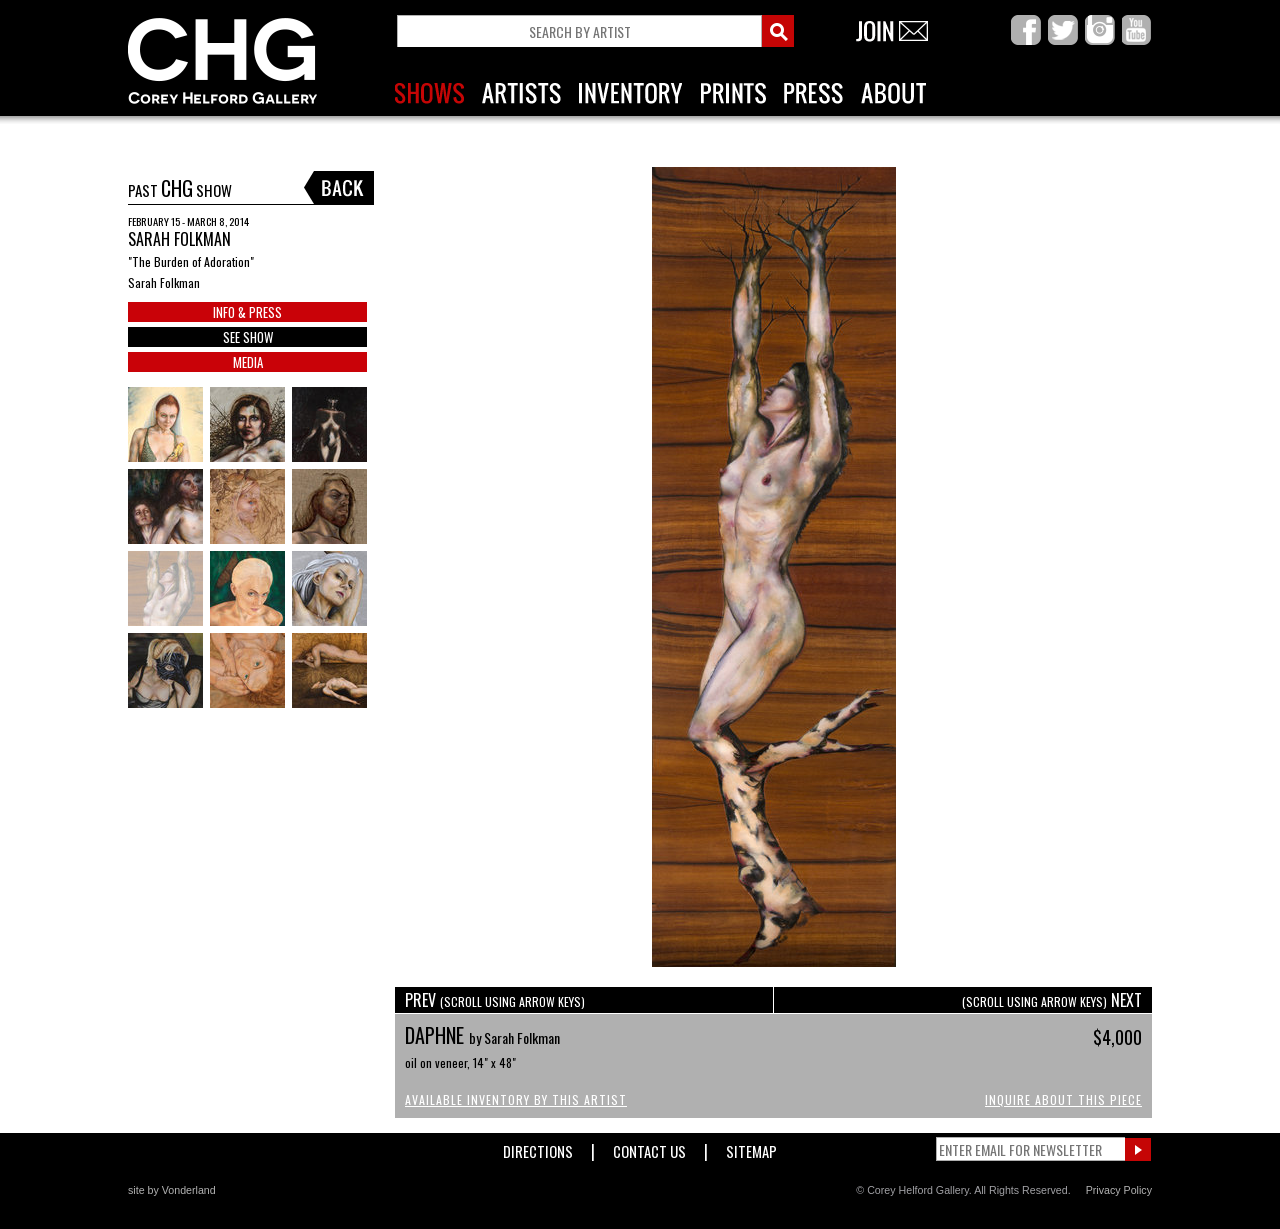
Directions (538, 1147)
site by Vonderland (172, 1190)
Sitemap (751, 1147)
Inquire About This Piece (1063, 1099)
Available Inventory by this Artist (516, 1099)
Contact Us (649, 1147)
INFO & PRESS (247, 312)
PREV (495, 1000)
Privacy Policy (1119, 1190)
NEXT (1052, 1000)
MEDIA (248, 362)
